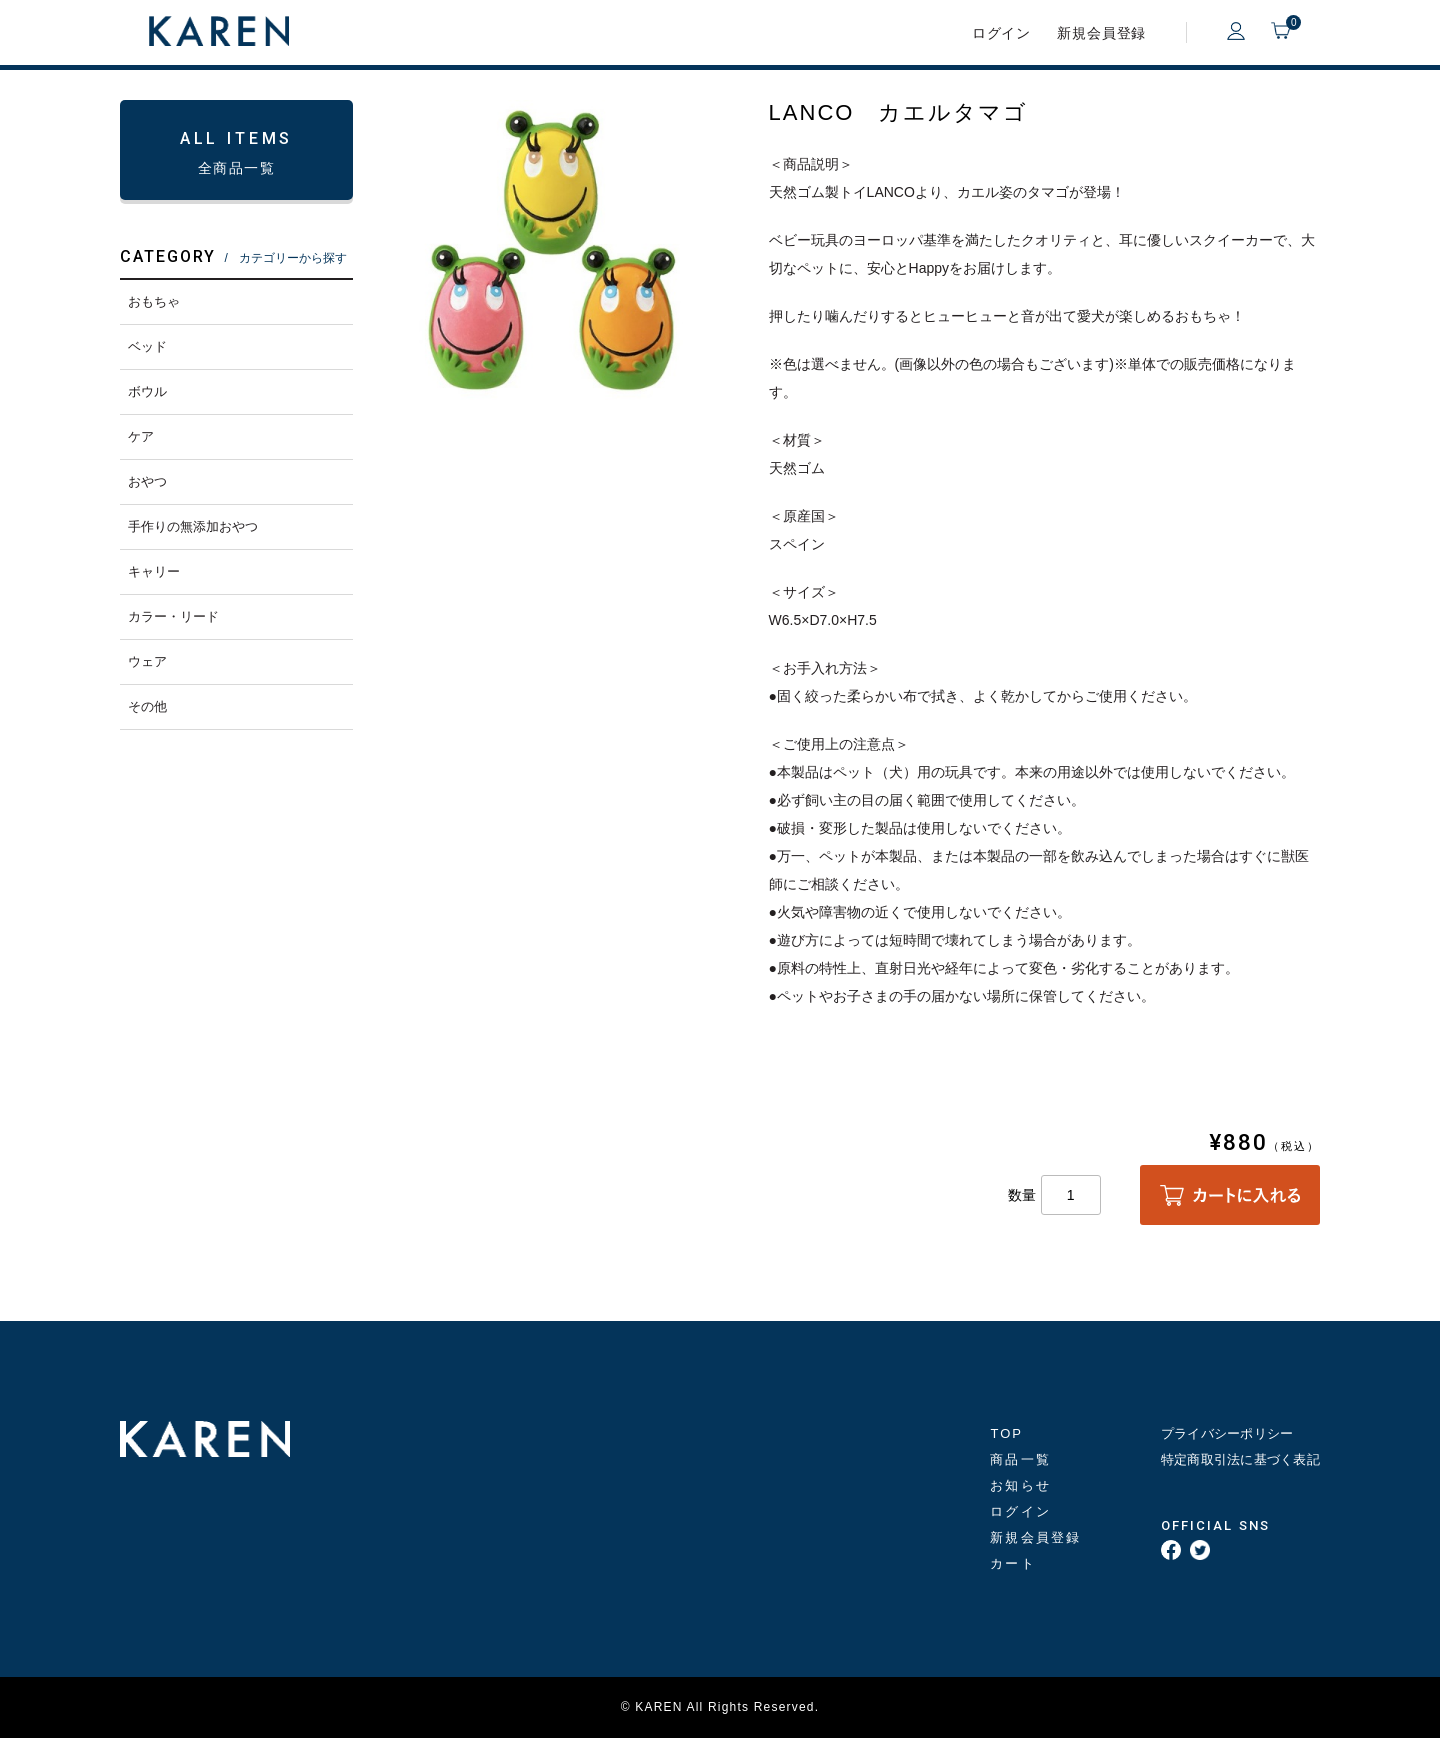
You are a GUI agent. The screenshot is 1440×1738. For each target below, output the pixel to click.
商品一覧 (1020, 1459)
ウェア (147, 661)
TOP (1006, 1433)
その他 (147, 706)
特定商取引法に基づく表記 (1240, 1459)
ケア (141, 436)
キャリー (154, 571)
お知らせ (1020, 1485)
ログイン (1001, 33)
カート (1012, 1563)
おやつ (147, 481)
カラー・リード (173, 616)
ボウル (147, 391)
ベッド (147, 346)
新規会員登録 (1101, 33)
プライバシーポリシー (1227, 1433)
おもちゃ (154, 301)
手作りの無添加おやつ (193, 526)
